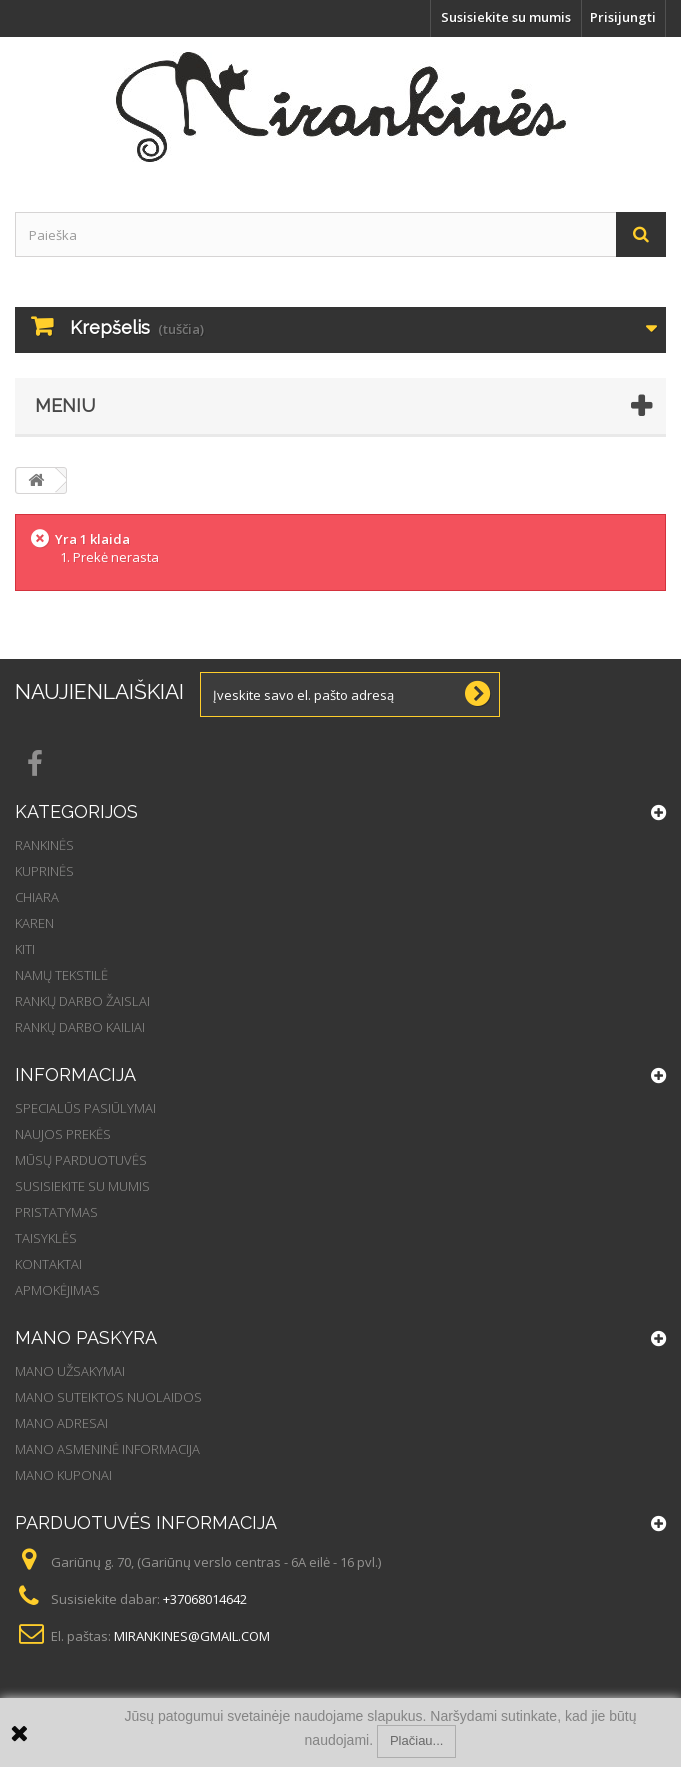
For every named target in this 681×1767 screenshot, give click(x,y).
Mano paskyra (86, 1337)
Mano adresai (61, 1423)
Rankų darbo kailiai (80, 1027)
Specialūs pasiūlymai (85, 1108)
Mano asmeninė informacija (107, 1449)
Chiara (37, 897)
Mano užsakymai (70, 1371)
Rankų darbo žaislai (82, 1001)
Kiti (25, 949)
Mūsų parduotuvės (81, 1160)
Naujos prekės (63, 1134)
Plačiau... (416, 1740)
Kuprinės (44, 871)
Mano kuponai (63, 1475)
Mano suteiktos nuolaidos (108, 1397)
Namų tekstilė (61, 975)
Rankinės (44, 845)
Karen (34, 923)
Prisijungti (623, 17)
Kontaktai (48, 1264)
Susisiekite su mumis (506, 17)
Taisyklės (46, 1238)
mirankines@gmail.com (192, 1636)
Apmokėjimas (57, 1290)
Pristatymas (56, 1212)
